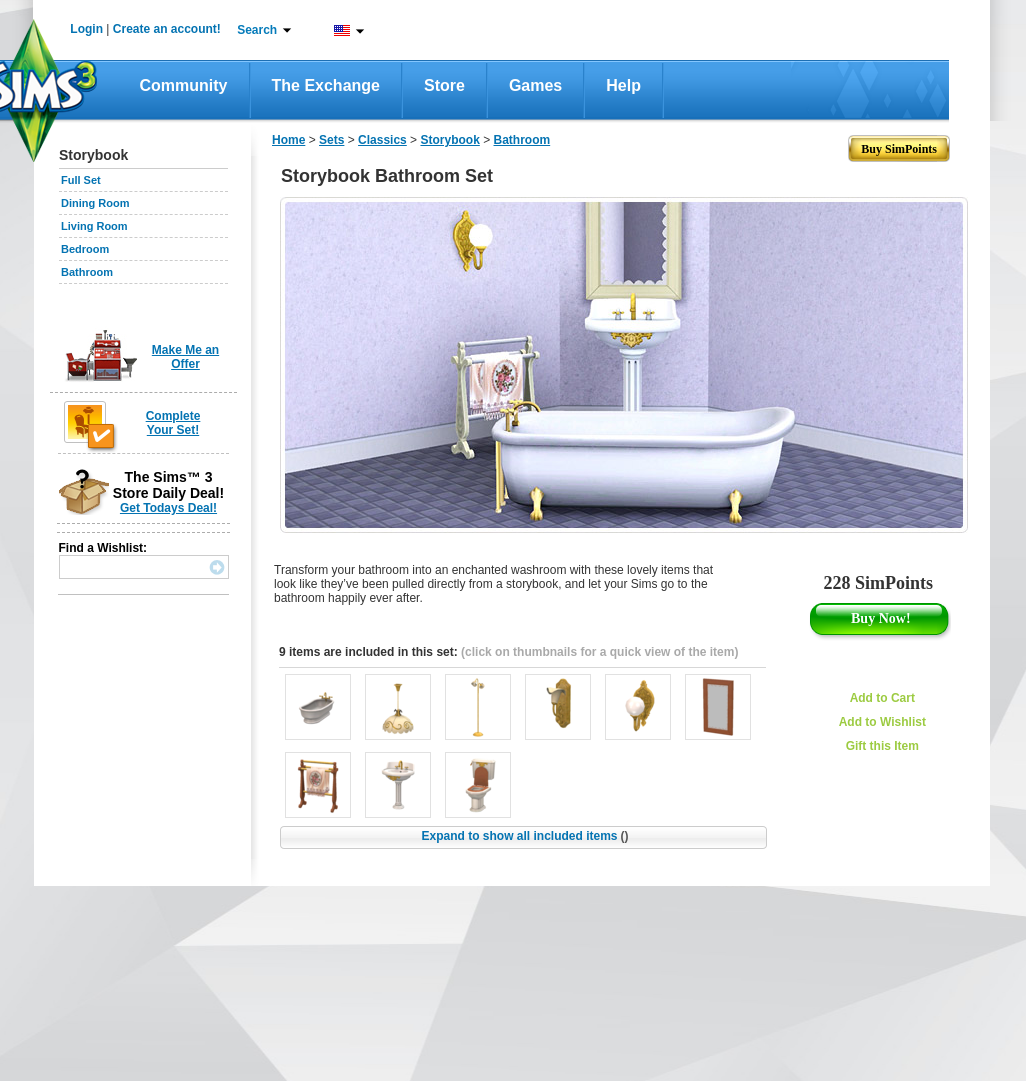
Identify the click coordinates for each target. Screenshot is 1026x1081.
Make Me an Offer (185, 357)
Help (623, 85)
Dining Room (95, 203)
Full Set (81, 180)
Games (535, 85)
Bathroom (87, 272)
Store (444, 85)
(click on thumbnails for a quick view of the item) (599, 652)
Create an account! (167, 29)
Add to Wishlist (882, 722)
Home (288, 140)
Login (86, 29)
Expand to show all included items (524, 836)
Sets (331, 140)
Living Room (94, 226)
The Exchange (326, 85)
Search (257, 30)
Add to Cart (882, 698)
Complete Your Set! (173, 423)
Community (184, 85)
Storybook (449, 140)
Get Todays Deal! (168, 508)
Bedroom (85, 249)
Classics (382, 140)
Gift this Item (882, 746)
